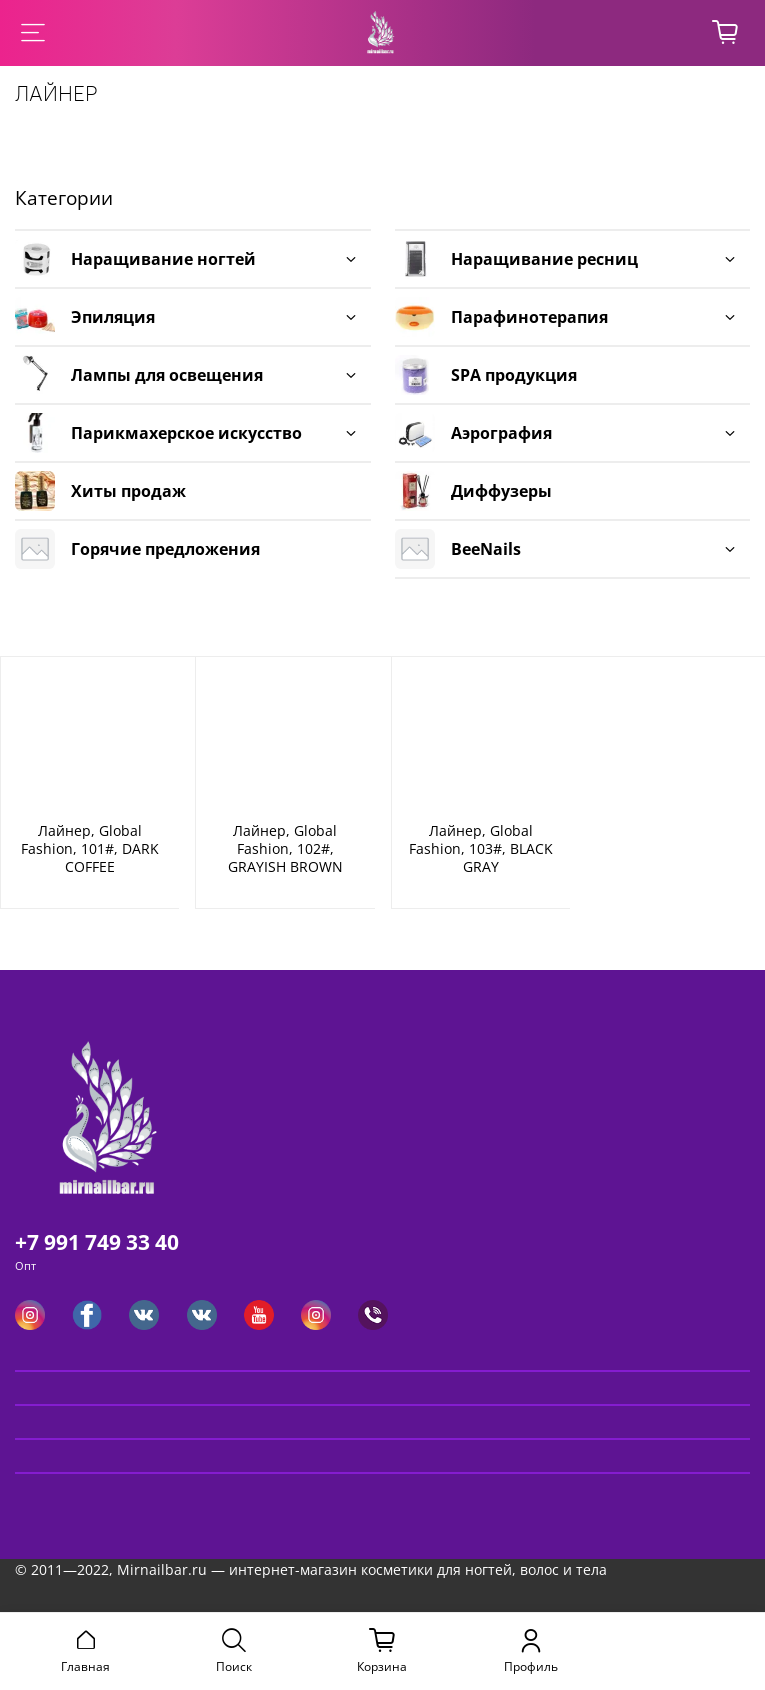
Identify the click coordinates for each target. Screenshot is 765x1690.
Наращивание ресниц (544, 259)
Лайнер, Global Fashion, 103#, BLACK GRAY (481, 848)
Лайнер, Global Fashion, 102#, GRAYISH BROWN (285, 848)
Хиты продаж (128, 491)
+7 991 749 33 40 (97, 1242)
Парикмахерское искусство (186, 433)
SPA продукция (514, 375)
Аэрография (501, 433)
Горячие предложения (165, 549)
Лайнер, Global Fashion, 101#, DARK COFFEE (90, 848)
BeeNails (486, 549)
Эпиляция (113, 317)
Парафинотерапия (529, 317)
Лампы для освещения (167, 375)
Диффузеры (501, 491)
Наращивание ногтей (163, 259)
